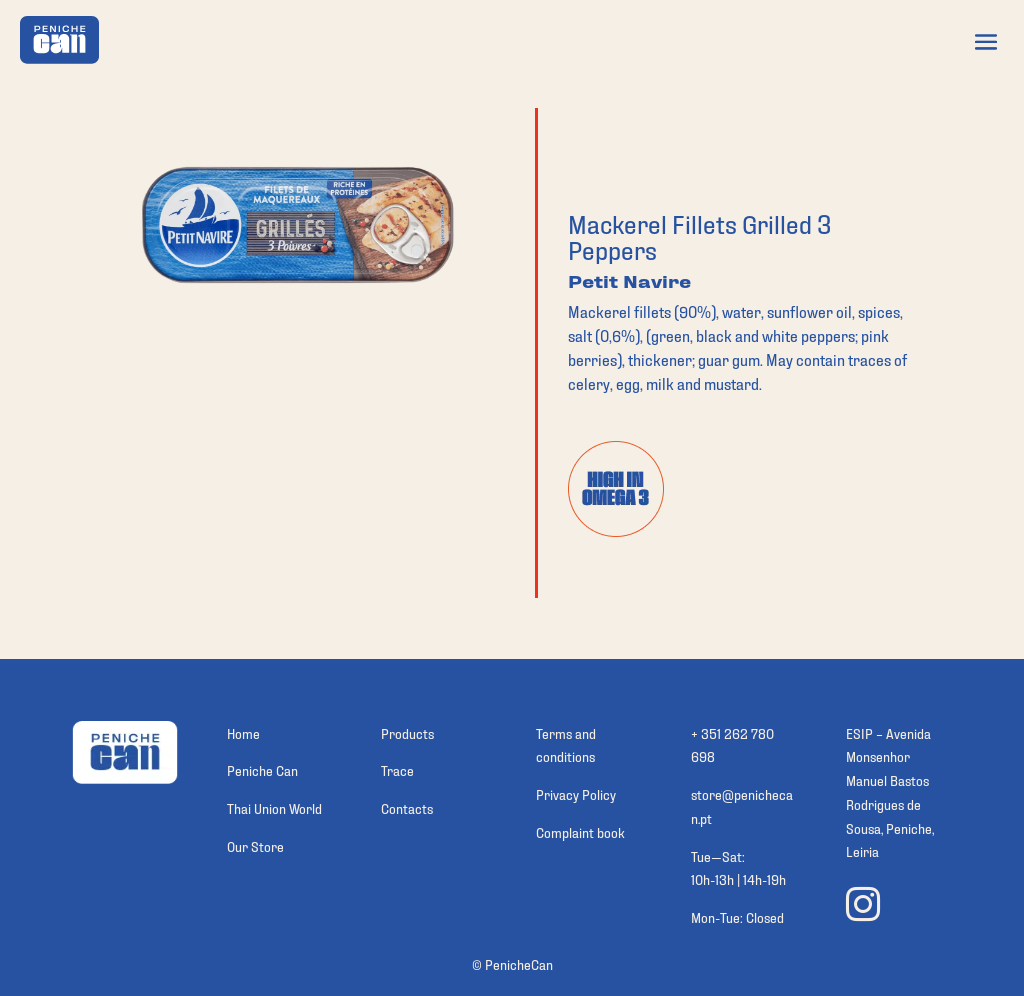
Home (243, 732)
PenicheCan (519, 963)
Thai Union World (274, 807)
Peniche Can (262, 769)
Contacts (407, 807)
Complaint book (580, 831)
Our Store (255, 845)
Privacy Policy (576, 793)
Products (407, 732)
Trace (397, 769)
